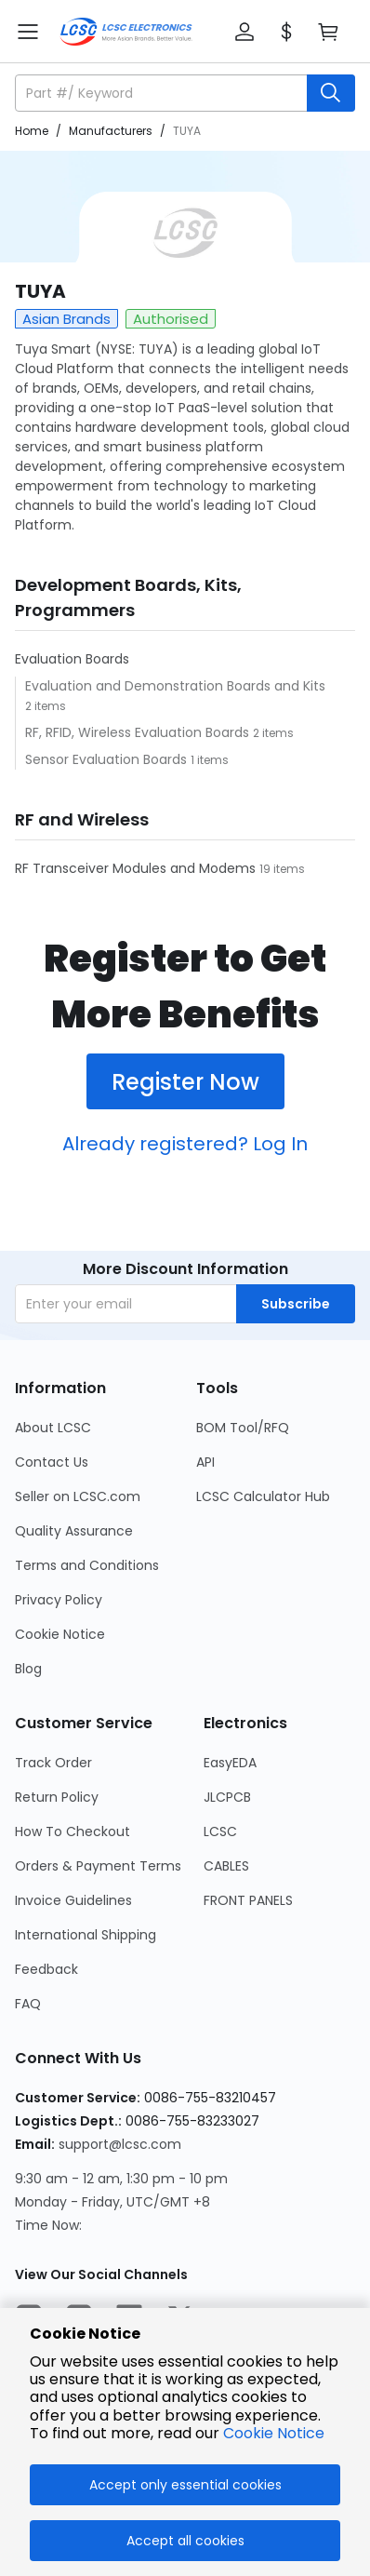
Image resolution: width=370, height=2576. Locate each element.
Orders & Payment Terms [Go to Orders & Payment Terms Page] (98, 1866)
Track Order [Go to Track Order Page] (53, 1762)
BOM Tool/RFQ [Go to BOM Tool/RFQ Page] (242, 1427)
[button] (244, 31)
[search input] (162, 93)
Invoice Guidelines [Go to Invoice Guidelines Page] (73, 1900)
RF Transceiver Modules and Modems (137, 868)
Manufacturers (110, 131)
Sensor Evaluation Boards (108, 759)
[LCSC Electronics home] (125, 32)
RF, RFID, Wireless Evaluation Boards (139, 732)
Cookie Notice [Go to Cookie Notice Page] (60, 1634)
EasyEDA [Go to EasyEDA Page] (230, 1762)
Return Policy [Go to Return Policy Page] (57, 1797)
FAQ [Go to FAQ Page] (28, 2003)
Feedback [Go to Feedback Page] (46, 1969)
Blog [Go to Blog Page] (28, 1668)
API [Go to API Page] (205, 1462)
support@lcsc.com (120, 2144)
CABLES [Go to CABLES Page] (226, 1866)
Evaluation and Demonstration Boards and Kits (175, 686)
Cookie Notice (273, 2433)
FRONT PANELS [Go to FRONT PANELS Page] (248, 1900)
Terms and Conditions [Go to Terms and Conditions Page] (87, 1565)
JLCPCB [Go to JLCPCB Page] (227, 1797)
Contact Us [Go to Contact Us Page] (51, 1462)
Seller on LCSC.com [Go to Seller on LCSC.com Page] (77, 1496)
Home (31, 131)
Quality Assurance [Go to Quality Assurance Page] (74, 1531)
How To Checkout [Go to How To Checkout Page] (72, 1831)
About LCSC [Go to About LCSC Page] (53, 1427)
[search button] (331, 93)
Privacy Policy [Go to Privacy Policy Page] (58, 1599)
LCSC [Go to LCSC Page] (220, 1831)
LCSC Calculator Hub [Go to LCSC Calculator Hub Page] (263, 1496)
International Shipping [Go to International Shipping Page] (85, 1934)
